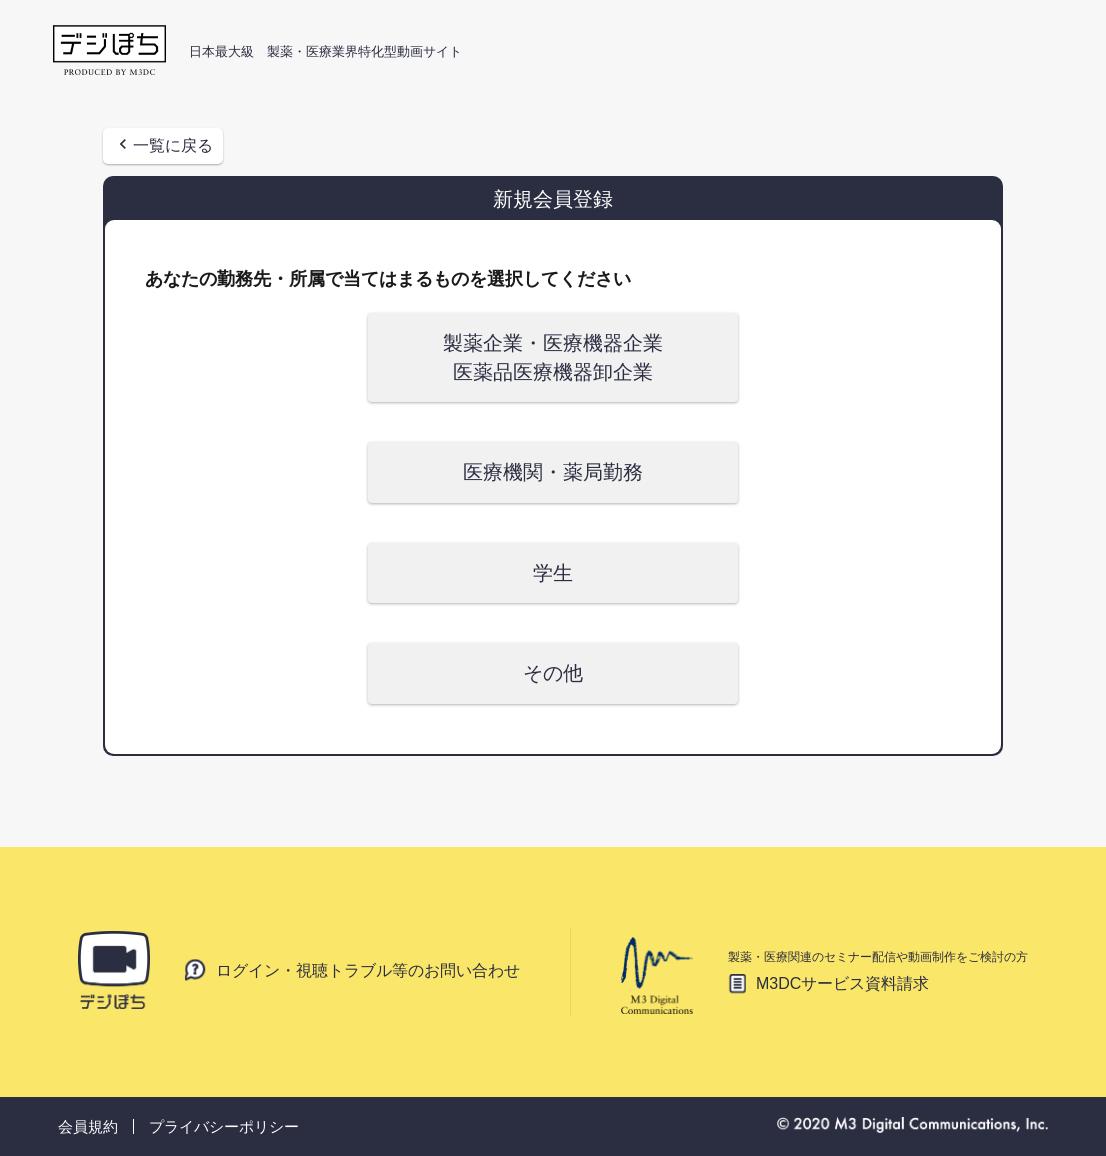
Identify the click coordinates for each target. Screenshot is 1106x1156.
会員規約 (88, 1126)
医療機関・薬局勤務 (553, 472)
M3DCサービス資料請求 (842, 983)
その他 (553, 673)
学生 (553, 573)
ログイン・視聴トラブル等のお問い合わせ (368, 970)
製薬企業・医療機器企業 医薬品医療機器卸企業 (553, 357)
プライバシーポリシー (224, 1126)
